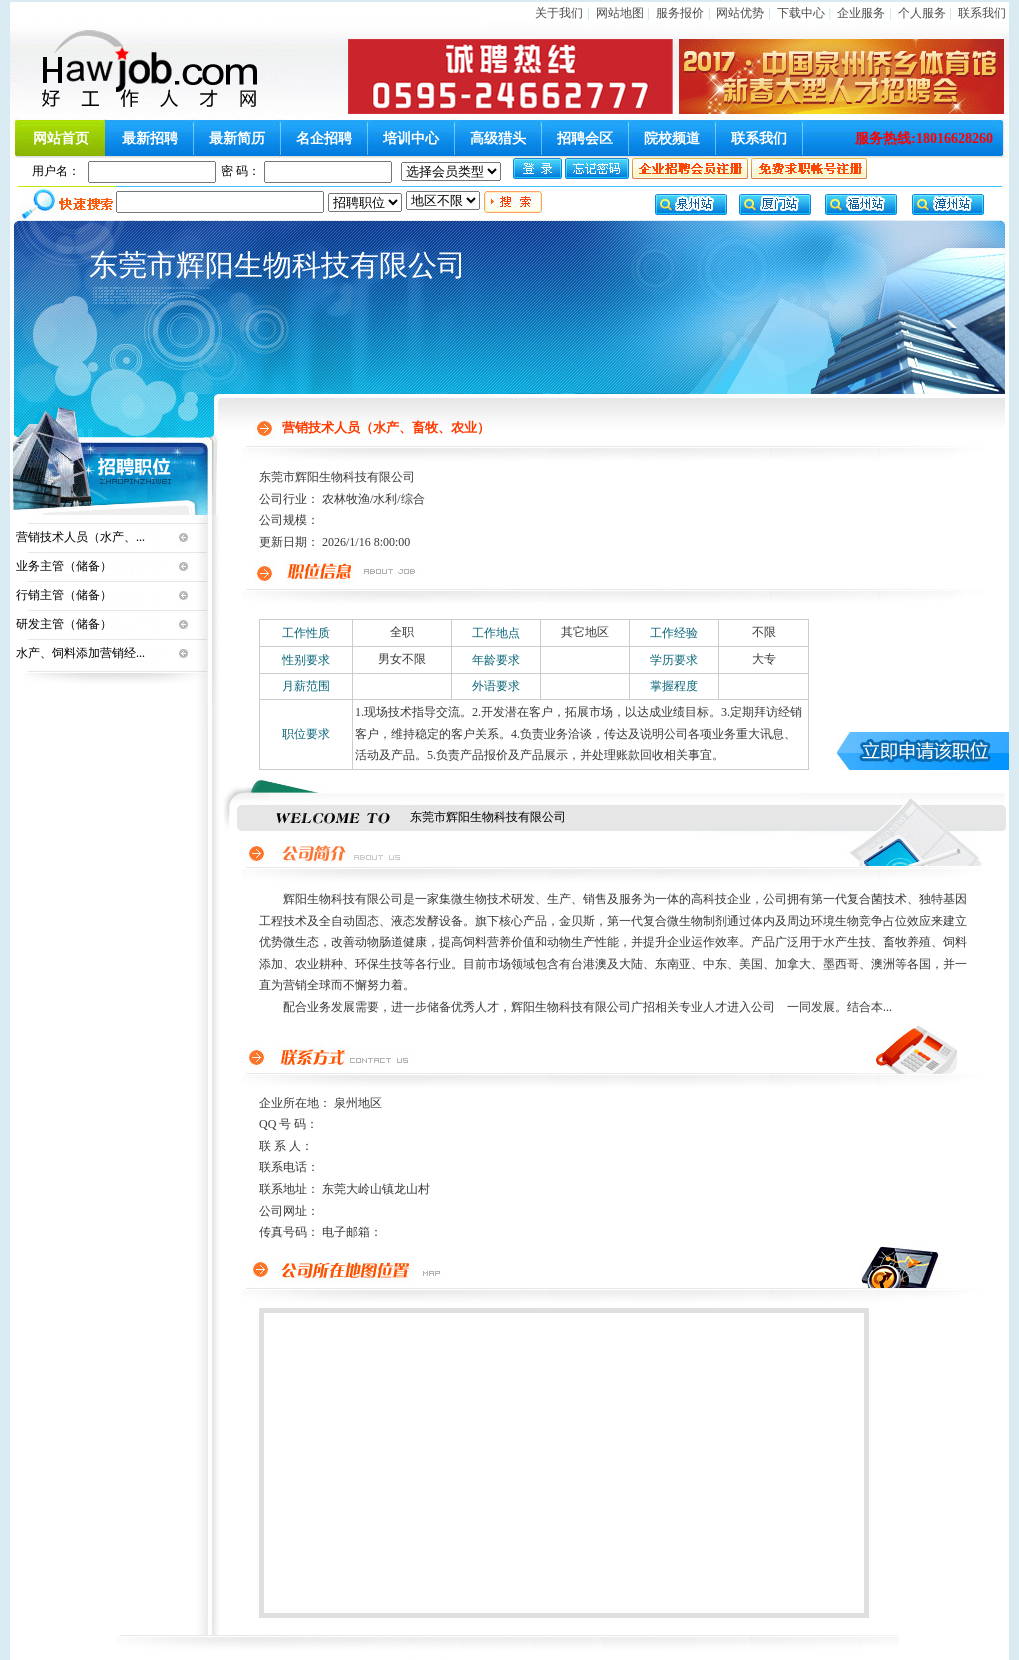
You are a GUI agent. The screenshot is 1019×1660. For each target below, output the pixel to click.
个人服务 (922, 13)
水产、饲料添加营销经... (80, 653)
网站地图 (620, 13)
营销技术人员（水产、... (80, 537)
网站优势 (740, 13)
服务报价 (680, 13)
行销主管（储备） (64, 595)
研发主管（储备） (64, 624)
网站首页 (61, 138)
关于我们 (559, 13)
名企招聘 (324, 138)
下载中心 (801, 13)
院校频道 (672, 138)
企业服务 (861, 13)
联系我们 (982, 13)
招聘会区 (585, 138)
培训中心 (411, 138)
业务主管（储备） (64, 566)
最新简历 (237, 138)
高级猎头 (498, 138)
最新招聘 (150, 138)
